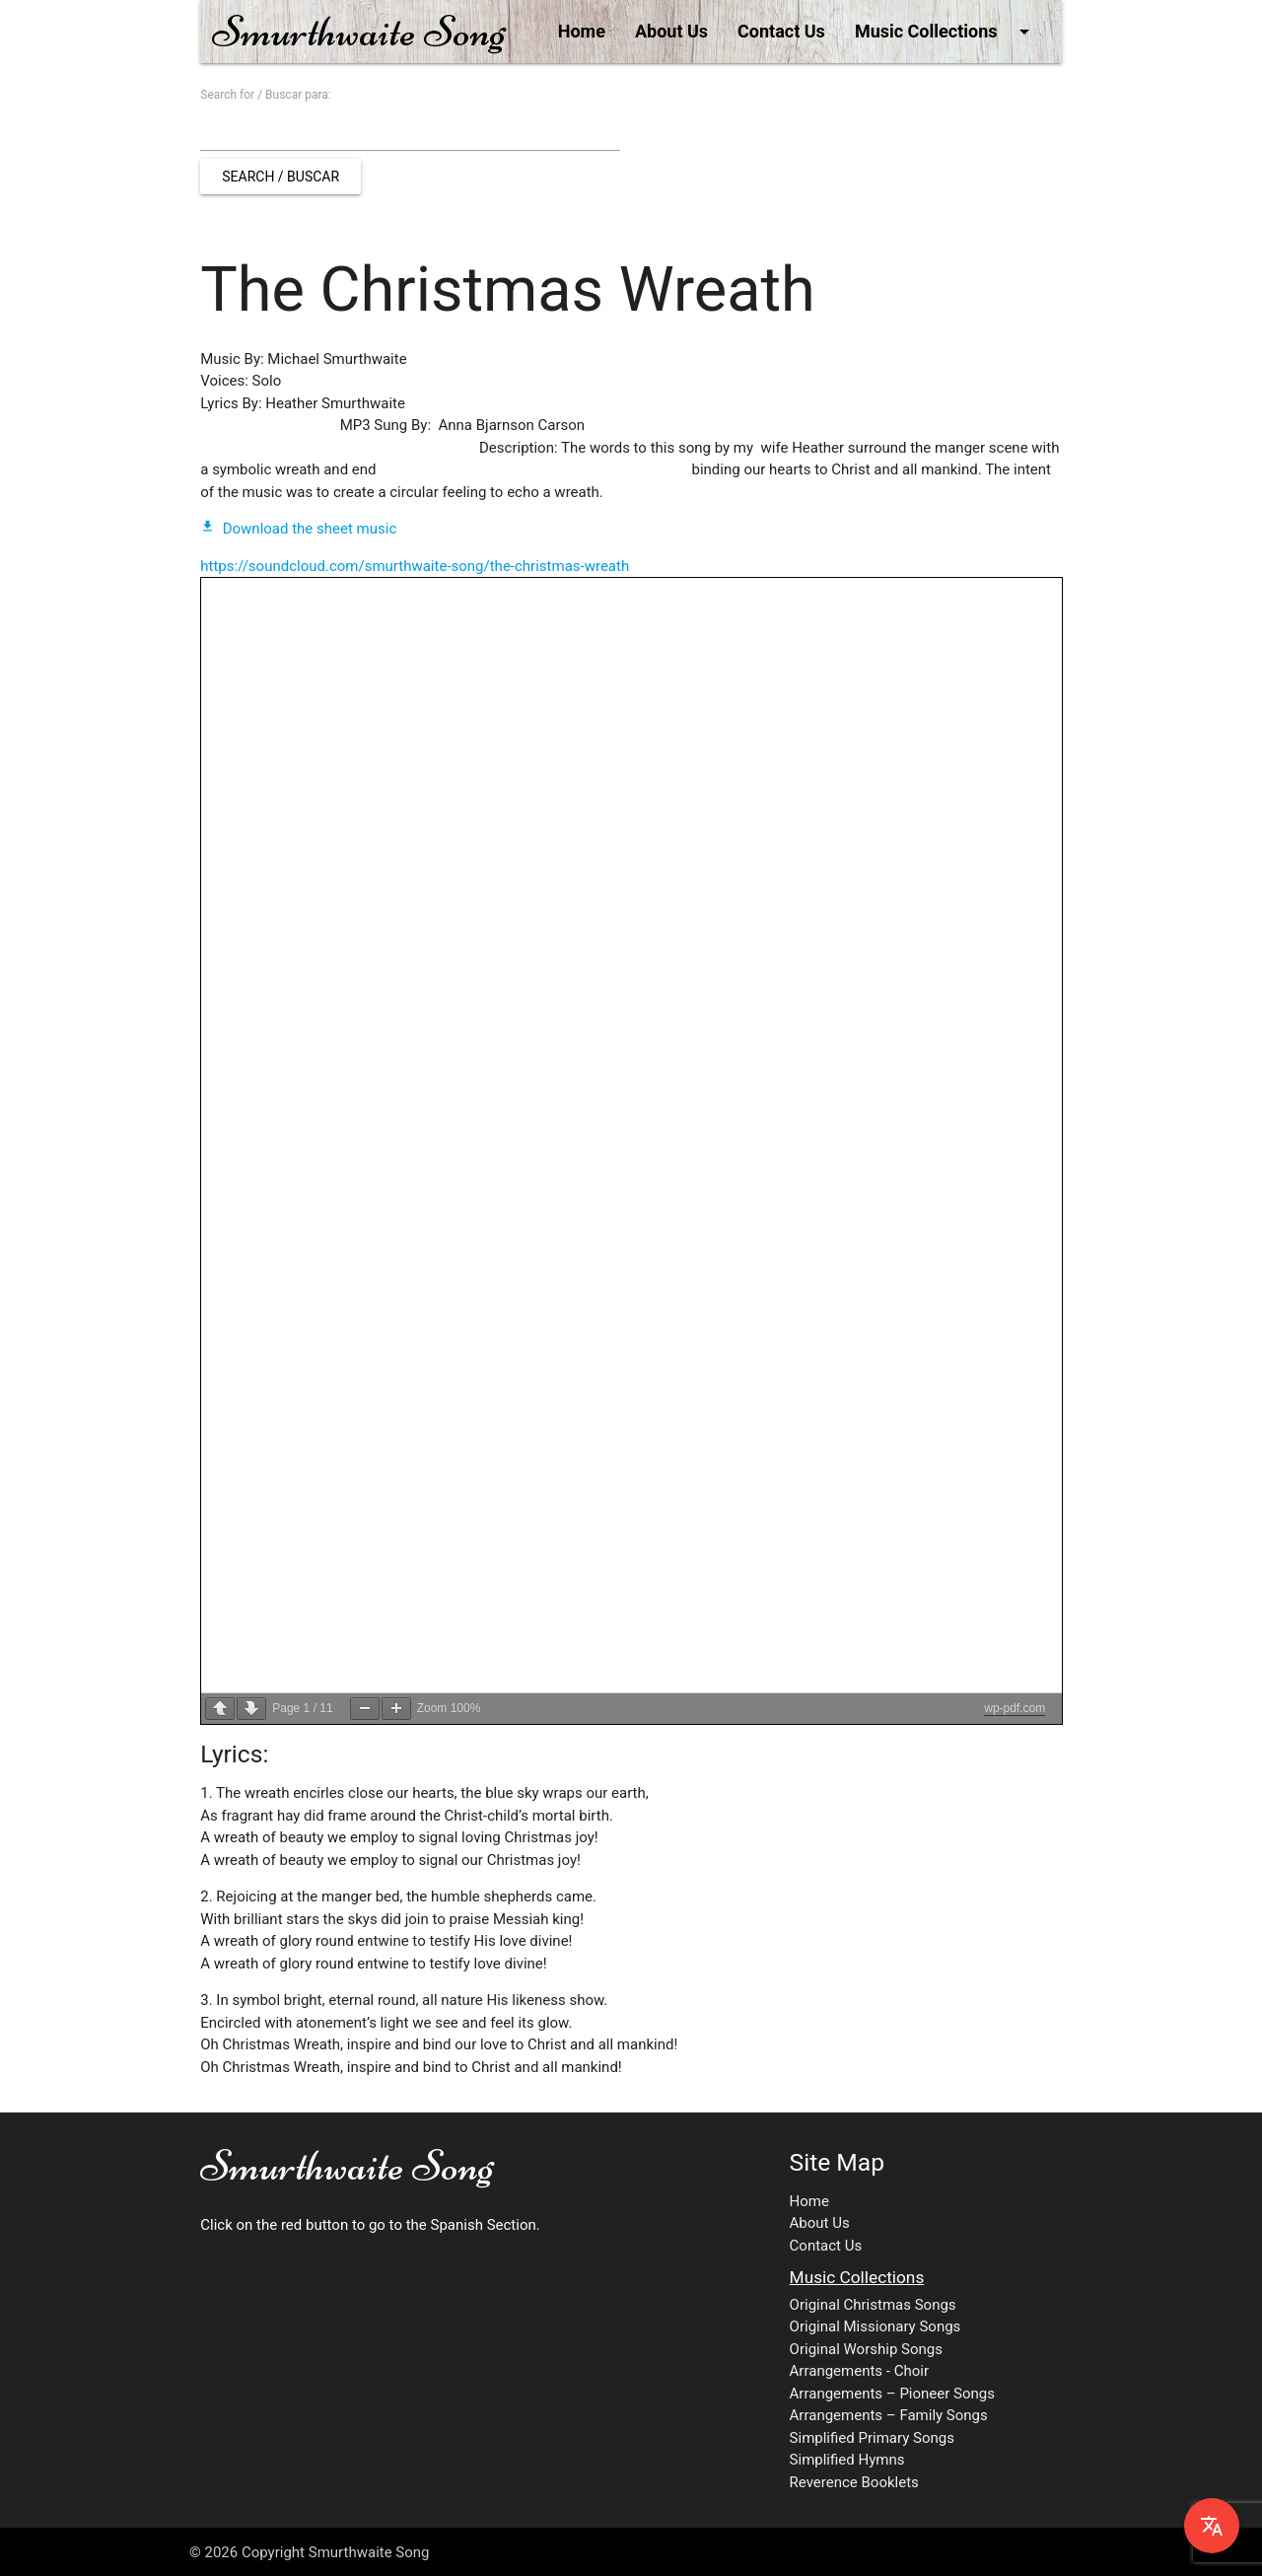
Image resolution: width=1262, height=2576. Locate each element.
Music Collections (945, 31)
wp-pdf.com (1014, 1708)
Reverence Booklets (854, 2482)
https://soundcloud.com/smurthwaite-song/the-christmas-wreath (414, 566)
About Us (671, 31)
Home (581, 31)
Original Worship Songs (866, 2349)
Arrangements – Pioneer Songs (892, 2393)
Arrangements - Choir (859, 2371)
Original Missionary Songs (875, 2326)
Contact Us (781, 31)
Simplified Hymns (847, 2460)
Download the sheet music (298, 528)
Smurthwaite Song (359, 31)
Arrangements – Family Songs (889, 2415)
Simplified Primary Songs (872, 2438)
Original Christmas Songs (873, 2305)
